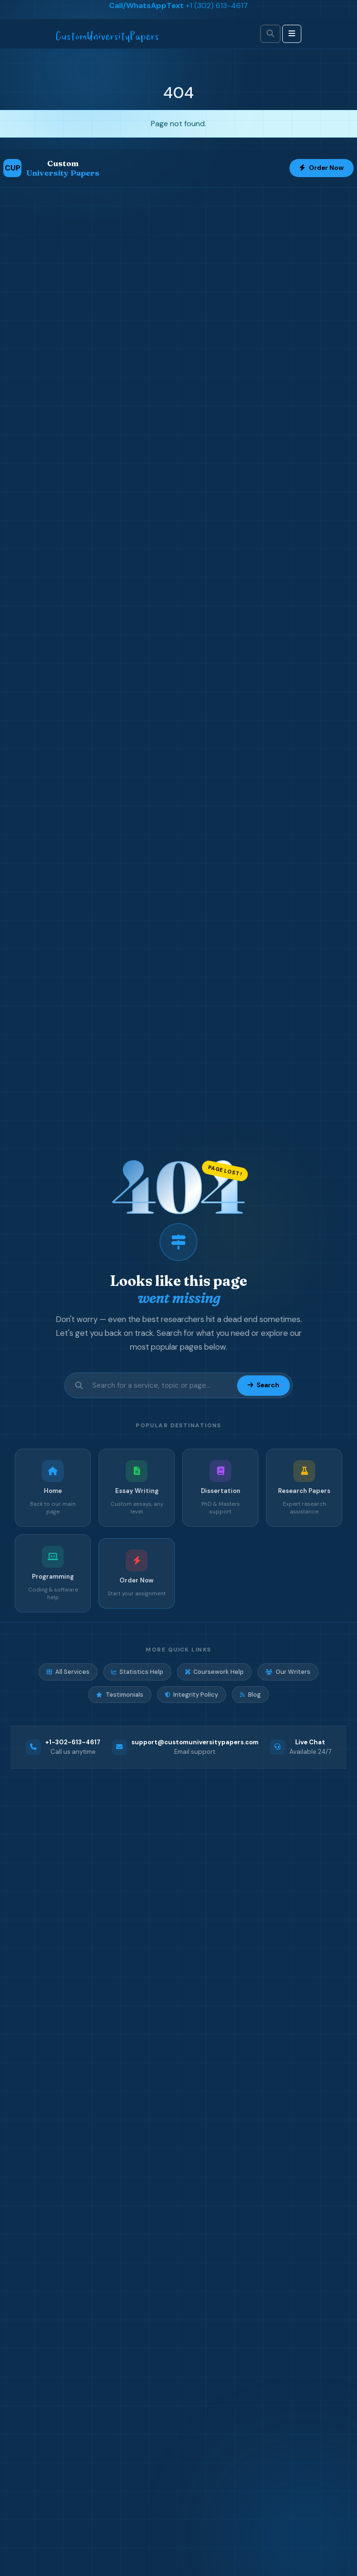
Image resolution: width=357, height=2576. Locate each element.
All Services (68, 1672)
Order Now (321, 168)
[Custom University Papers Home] (51, 168)
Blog (250, 1695)
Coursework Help (214, 1672)
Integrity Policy (191, 1695)
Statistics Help (137, 1672)
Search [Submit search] (263, 1385)
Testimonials (119, 1695)
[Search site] (162, 1385)
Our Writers (288, 1672)
